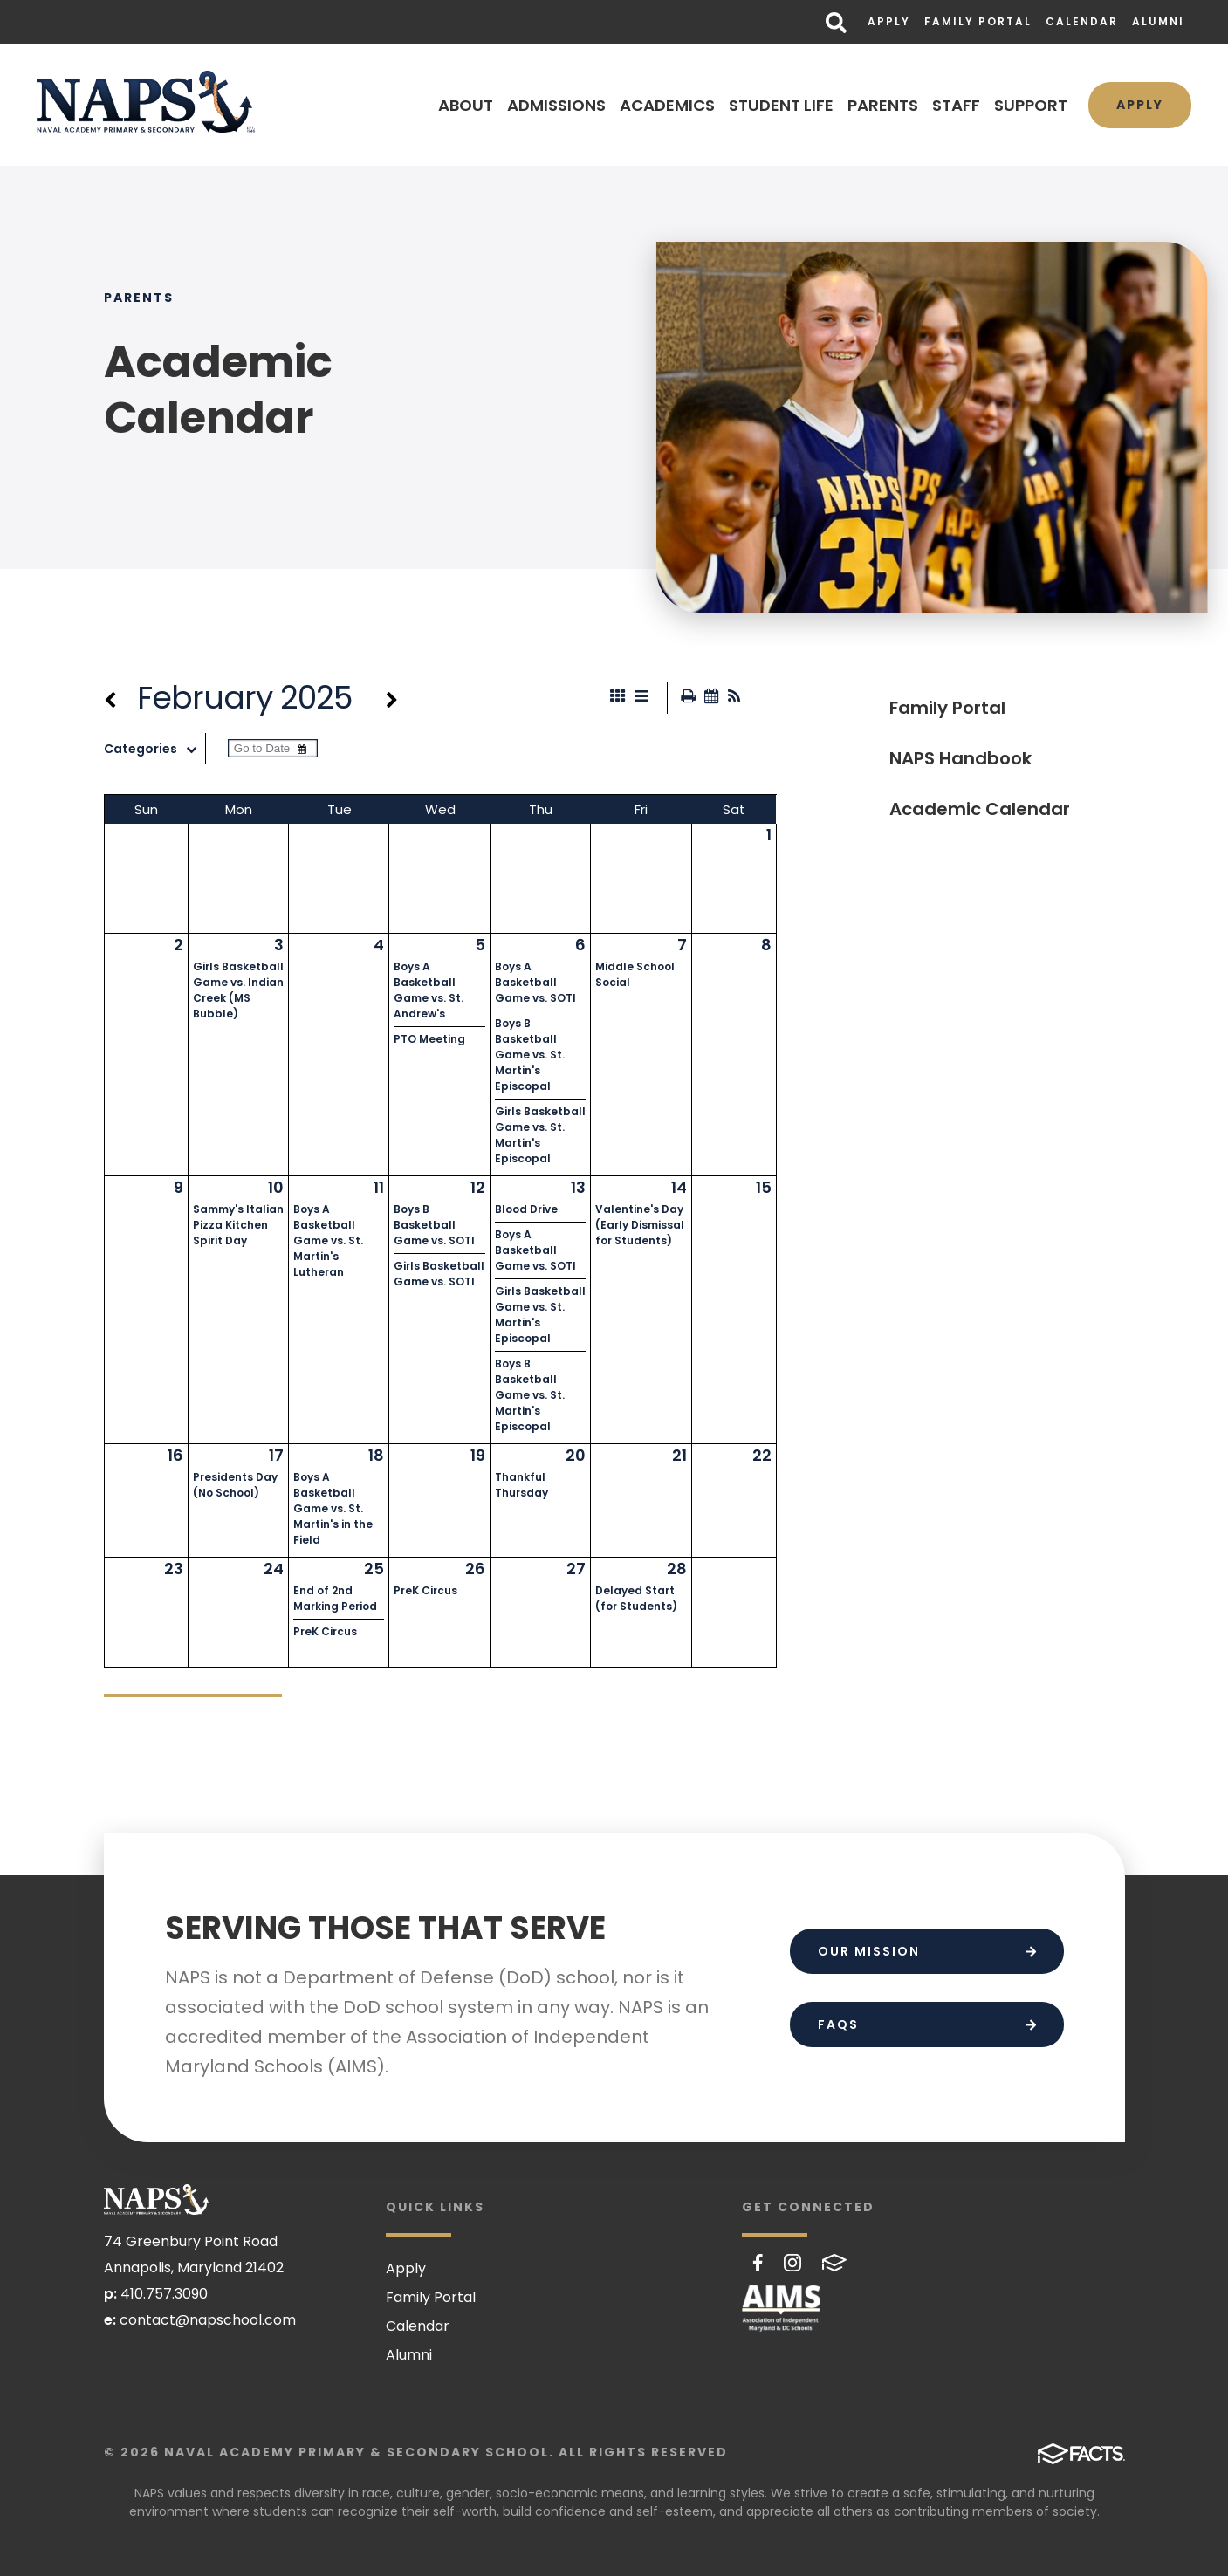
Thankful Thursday (521, 1485)
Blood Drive (526, 1209)
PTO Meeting (429, 1038)
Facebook (758, 2262)
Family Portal (978, 21)
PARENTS (882, 105)
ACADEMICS (667, 105)
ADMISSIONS (556, 105)
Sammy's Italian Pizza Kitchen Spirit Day (238, 1225)
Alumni (1158, 21)
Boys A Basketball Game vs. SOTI (535, 982)
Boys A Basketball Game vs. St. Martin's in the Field (333, 1508)
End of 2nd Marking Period (335, 1598)
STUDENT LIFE (781, 105)
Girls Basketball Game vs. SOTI (439, 1273)
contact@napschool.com (208, 2320)
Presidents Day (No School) (235, 1485)
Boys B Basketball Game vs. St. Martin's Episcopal (530, 1054)
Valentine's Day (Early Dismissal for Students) (639, 1225)
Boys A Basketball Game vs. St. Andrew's (428, 990)
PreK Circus (325, 1631)
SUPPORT (1030, 105)
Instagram (792, 2262)
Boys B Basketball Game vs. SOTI (434, 1225)
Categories (154, 749)
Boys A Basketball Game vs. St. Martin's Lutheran (328, 1240)
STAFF (956, 105)
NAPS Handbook (960, 758)
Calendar (1082, 21)
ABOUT (465, 105)
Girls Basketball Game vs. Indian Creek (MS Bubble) (238, 990)
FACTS (834, 2262)
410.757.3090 (164, 2294)
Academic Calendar (979, 809)
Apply (889, 21)
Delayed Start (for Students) (636, 1598)
